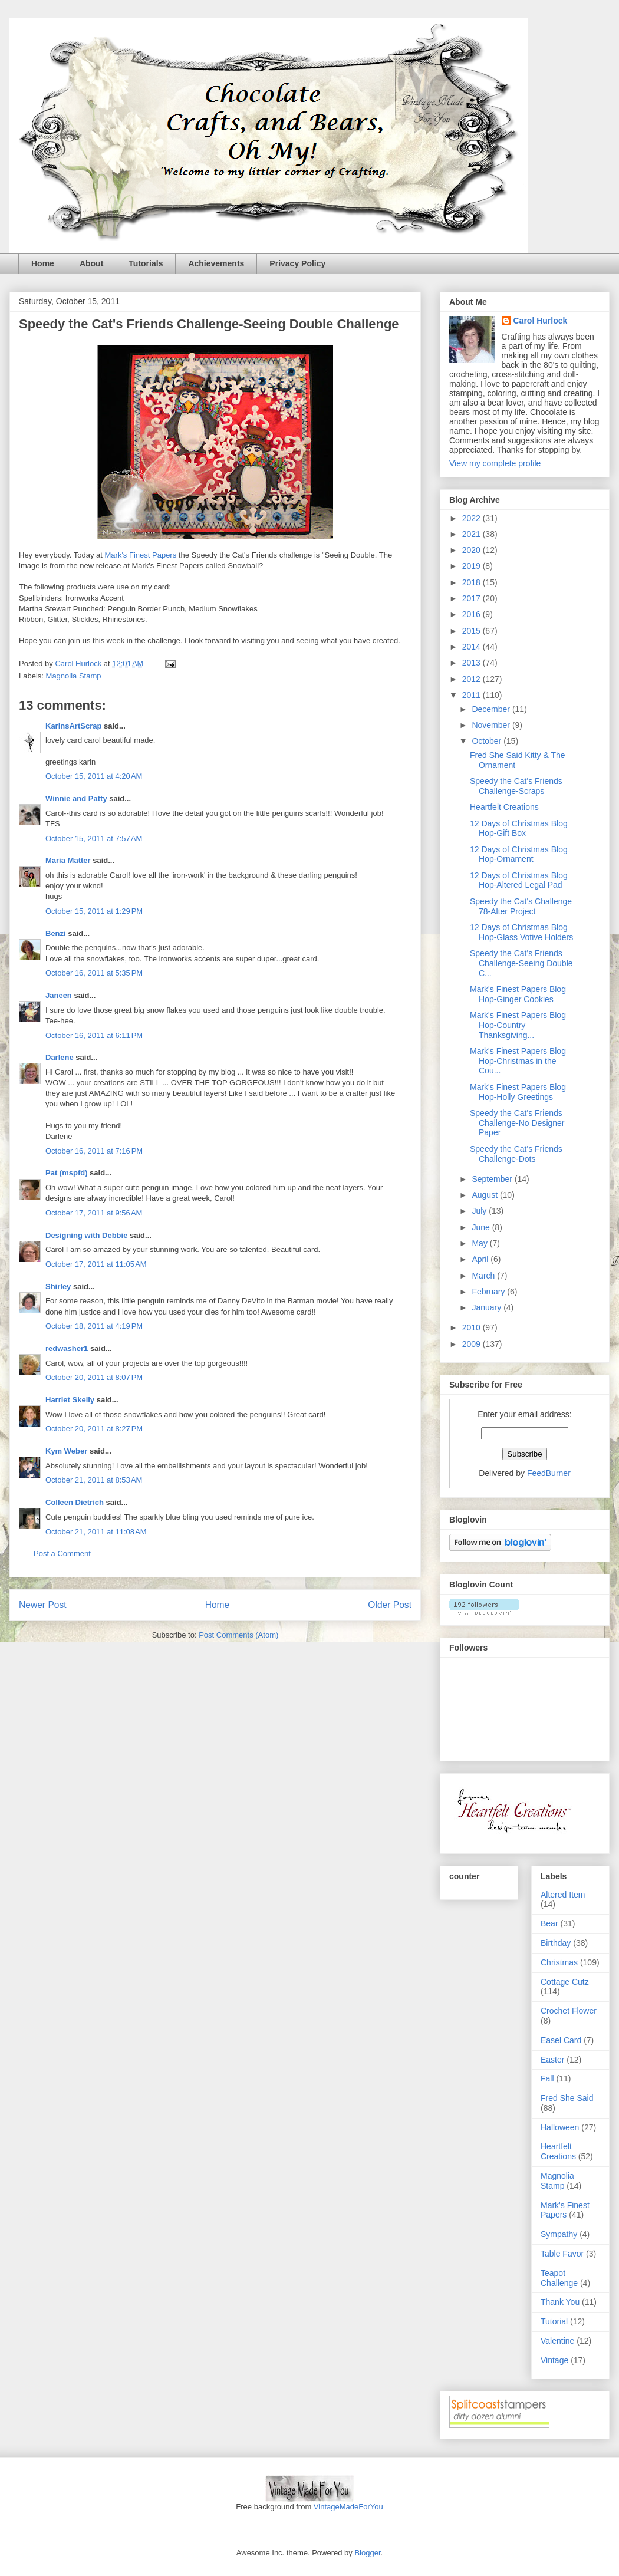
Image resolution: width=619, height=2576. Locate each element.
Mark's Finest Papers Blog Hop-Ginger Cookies (518, 994)
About (91, 263)
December (492, 709)
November (492, 725)
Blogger (367, 2552)
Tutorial (554, 2321)
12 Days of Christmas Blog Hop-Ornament (519, 854)
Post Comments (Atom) (238, 1634)
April (481, 1259)
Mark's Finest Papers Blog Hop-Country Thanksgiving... (518, 1025)
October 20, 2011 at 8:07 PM (94, 1377)
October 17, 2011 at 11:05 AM (96, 1264)
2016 (472, 614)
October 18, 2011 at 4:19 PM (94, 1326)
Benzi (55, 933)
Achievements (216, 263)
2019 (472, 566)
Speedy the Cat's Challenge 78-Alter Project (521, 906)
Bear (549, 1923)
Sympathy (559, 2234)
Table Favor (562, 2253)
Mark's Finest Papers (139, 555)
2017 (472, 598)
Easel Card (561, 2040)
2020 (472, 550)
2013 (472, 662)
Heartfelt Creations (504, 807)
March (484, 1275)
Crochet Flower (569, 2010)
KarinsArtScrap (73, 726)
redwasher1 (66, 1348)
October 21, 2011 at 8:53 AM (93, 1479)
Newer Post (43, 1605)
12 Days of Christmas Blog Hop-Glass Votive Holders (521, 932)
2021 (472, 534)
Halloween (560, 2127)
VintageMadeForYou (347, 2506)
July (480, 1210)
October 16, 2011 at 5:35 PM (94, 973)
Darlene (60, 1057)
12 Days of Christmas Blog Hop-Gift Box (519, 828)
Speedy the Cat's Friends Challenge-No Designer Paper (517, 1123)
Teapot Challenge (559, 2278)
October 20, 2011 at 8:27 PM (94, 1428)
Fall (547, 2078)
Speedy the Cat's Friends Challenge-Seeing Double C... (521, 963)
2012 (472, 679)
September (493, 1179)
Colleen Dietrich (74, 1502)
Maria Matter (68, 860)
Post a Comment (62, 1553)
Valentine (557, 2341)
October (487, 741)
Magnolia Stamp (73, 675)
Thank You (560, 2302)
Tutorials (146, 263)
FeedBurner (549, 1473)
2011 (472, 695)
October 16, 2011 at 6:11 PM (94, 1035)
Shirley (58, 1286)
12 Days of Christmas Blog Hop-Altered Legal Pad (519, 880)
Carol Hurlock (540, 320)
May (480, 1243)
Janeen (58, 995)
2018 (472, 582)
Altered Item (563, 1894)
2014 (472, 646)
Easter (552, 2059)
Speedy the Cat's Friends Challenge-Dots (516, 1154)
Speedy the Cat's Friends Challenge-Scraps (516, 786)
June (482, 1227)
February (489, 1291)
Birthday (556, 1943)
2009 (472, 1344)
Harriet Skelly (69, 1399)
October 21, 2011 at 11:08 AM (96, 1531)
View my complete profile (495, 463)
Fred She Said (567, 2098)
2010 (472, 1327)
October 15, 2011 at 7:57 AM (93, 838)
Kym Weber (66, 1451)
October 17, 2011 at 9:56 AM (93, 1212)
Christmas (559, 1962)
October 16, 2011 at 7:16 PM (94, 1151)
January (487, 1307)
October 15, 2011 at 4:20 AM (93, 776)
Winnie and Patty (76, 798)
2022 (472, 518)
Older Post (389, 1605)
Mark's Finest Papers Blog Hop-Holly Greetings (518, 1092)
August (485, 1195)
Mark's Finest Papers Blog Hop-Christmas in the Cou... (518, 1061)
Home (42, 263)
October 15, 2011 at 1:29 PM (94, 911)
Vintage (554, 2360)
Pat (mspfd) (66, 1172)
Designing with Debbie (86, 1235)
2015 (472, 630)
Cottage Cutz (565, 1982)
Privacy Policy (297, 263)
